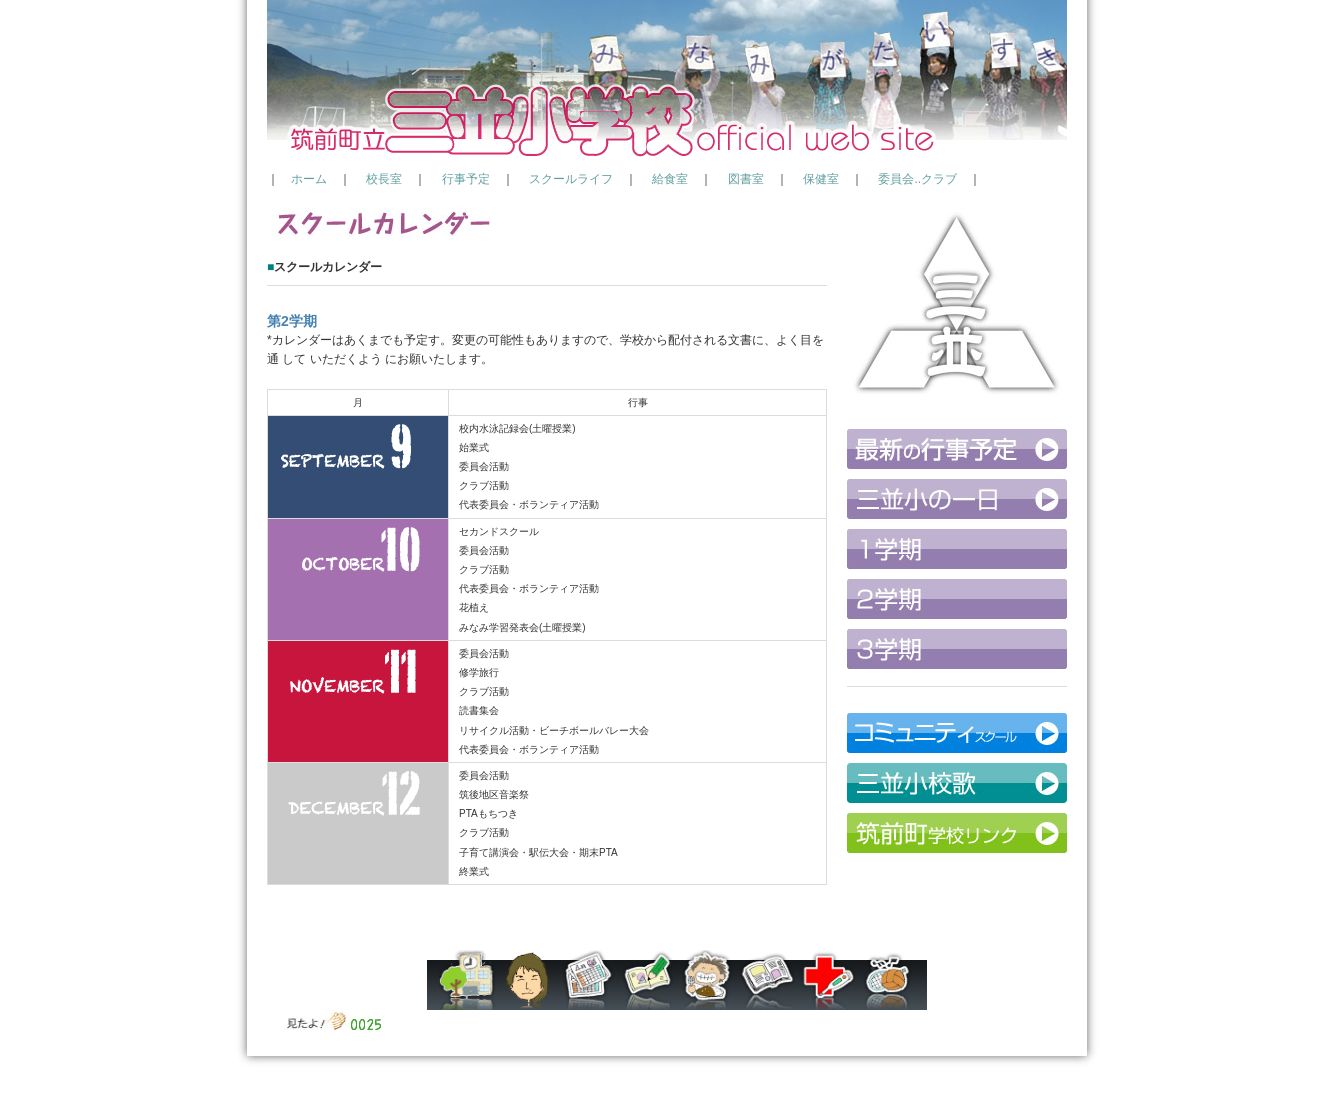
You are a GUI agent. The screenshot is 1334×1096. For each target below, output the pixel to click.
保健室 (821, 179)
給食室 (670, 179)
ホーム (309, 179)
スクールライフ (571, 179)
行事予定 (466, 179)
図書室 (746, 179)
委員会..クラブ (917, 179)
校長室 (384, 179)
